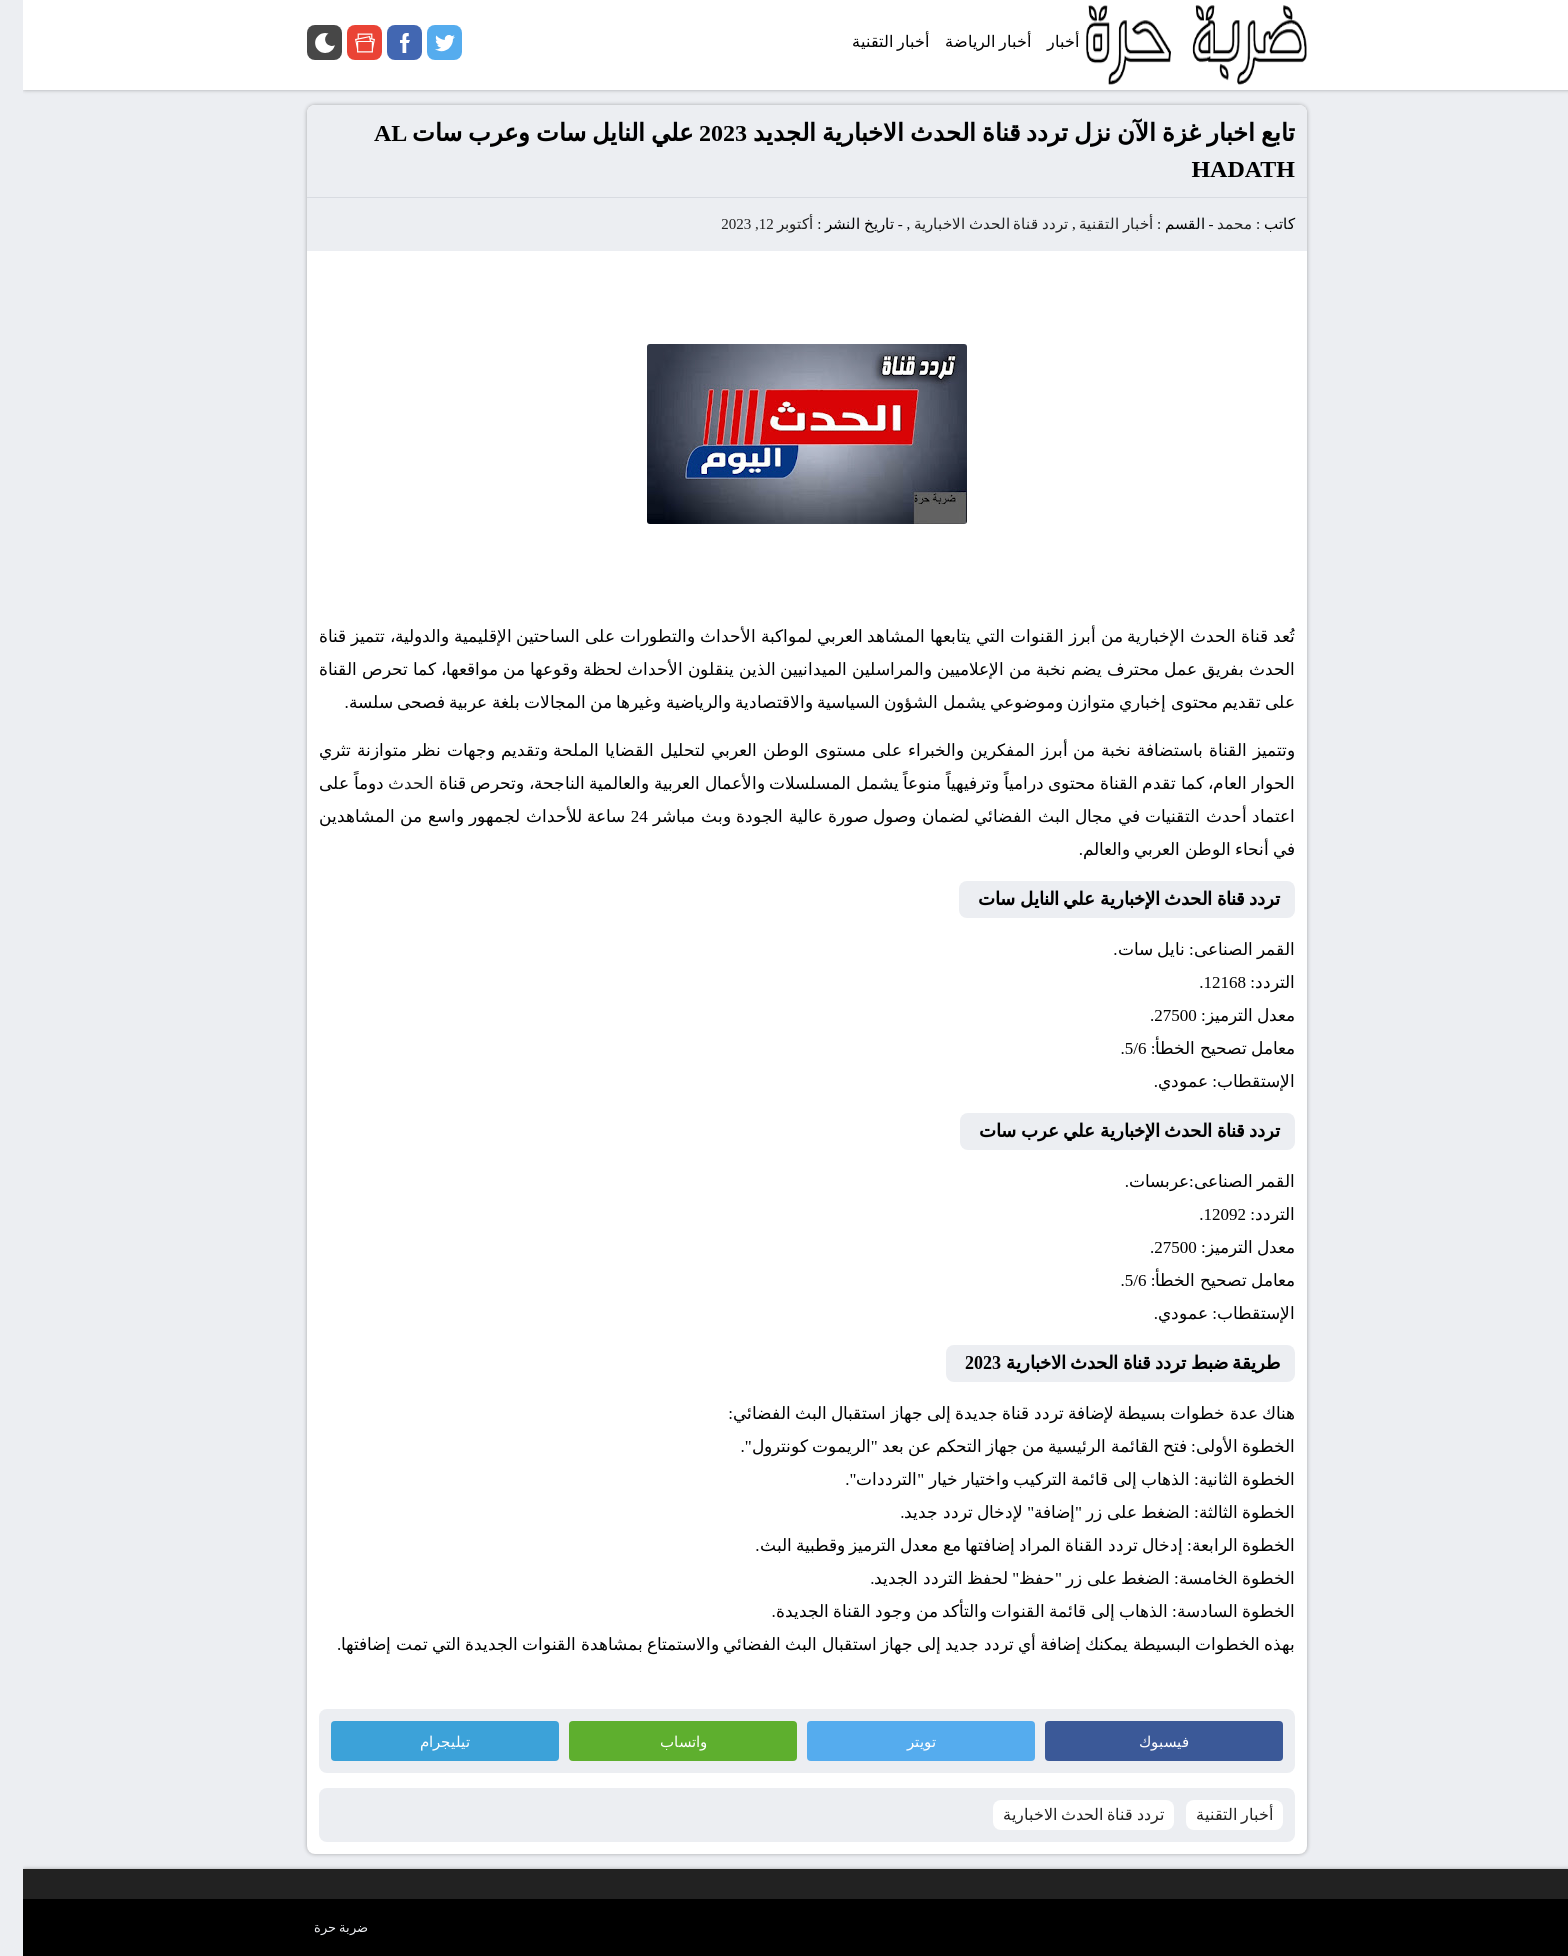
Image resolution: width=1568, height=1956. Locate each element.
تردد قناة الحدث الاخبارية (968, 224)
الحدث (388, 783)
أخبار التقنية (1093, 224)
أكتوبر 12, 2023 (744, 224)
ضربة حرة (318, 1927)
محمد (1211, 224)
